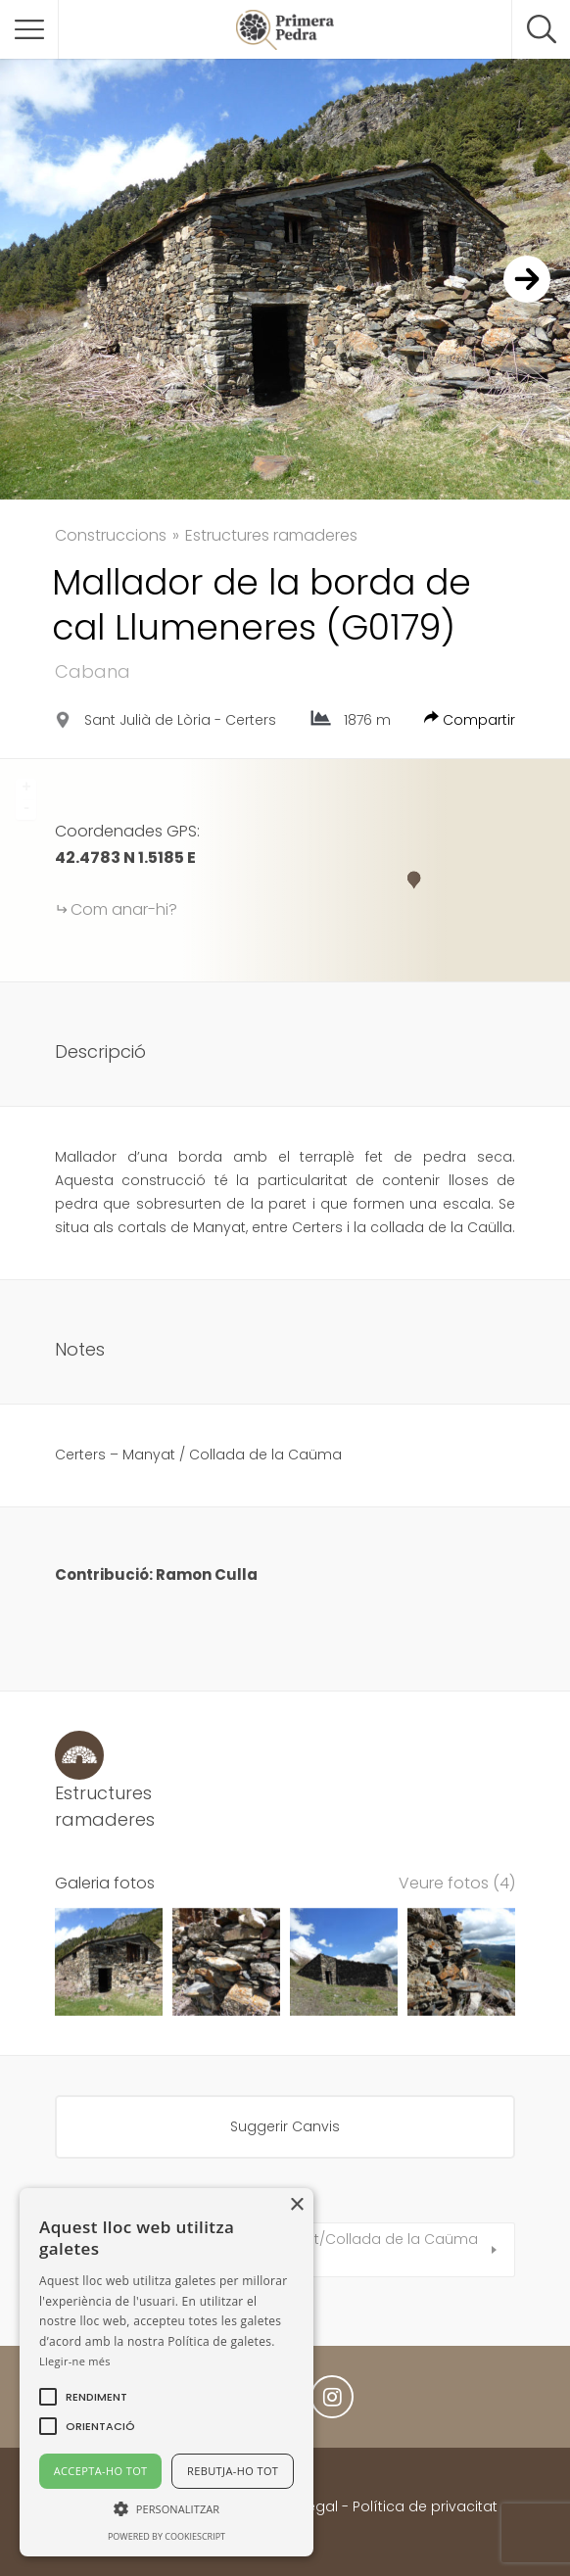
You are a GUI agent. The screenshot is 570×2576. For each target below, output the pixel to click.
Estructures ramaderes (271, 535)
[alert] (166, 2372)
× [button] (296, 2205)
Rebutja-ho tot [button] (232, 2470)
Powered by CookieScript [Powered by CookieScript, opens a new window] (166, 2536)
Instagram (332, 2401)
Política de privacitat (425, 2506)
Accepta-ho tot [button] (101, 2470)
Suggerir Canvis (285, 2126)
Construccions (110, 535)
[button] (96, 2396)
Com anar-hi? (124, 909)
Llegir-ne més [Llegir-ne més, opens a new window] (75, 2361)
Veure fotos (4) (457, 1883)
